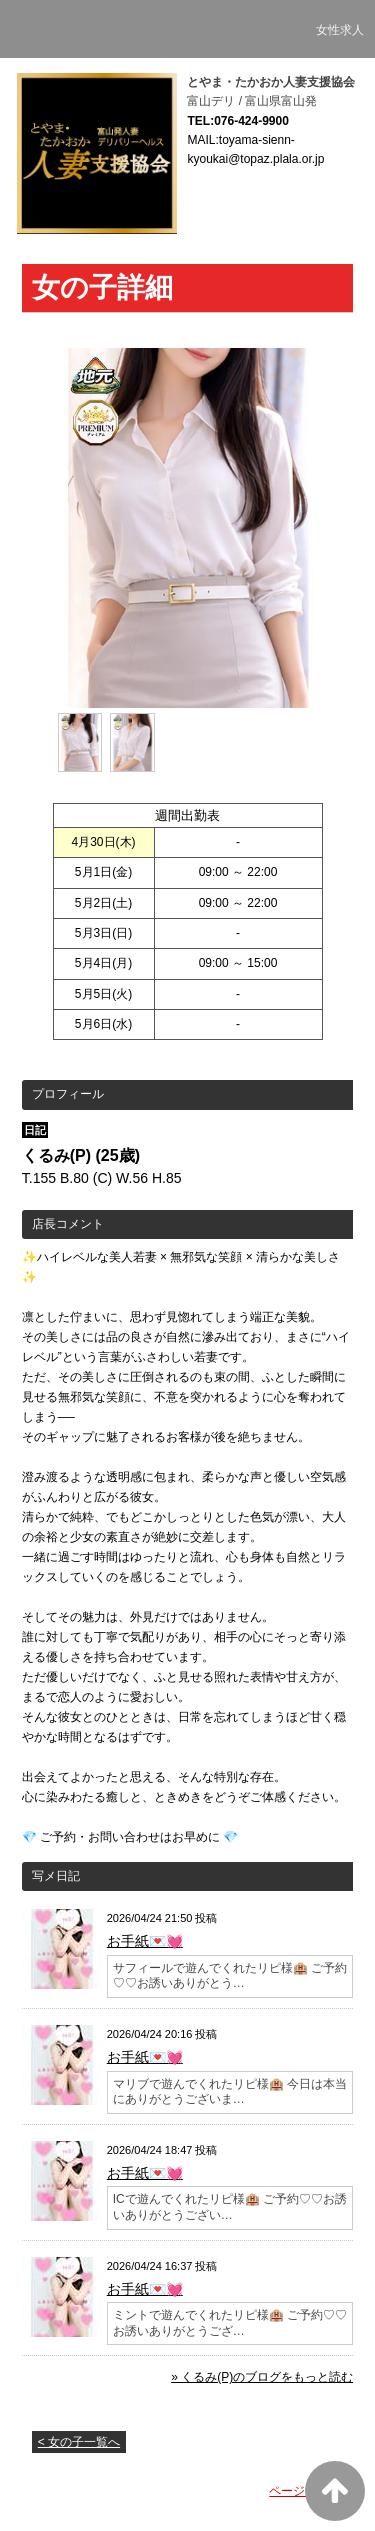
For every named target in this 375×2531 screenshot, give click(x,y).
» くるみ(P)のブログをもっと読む (262, 2377)
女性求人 (340, 30)
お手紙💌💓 (145, 1941)
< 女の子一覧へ (79, 2442)
